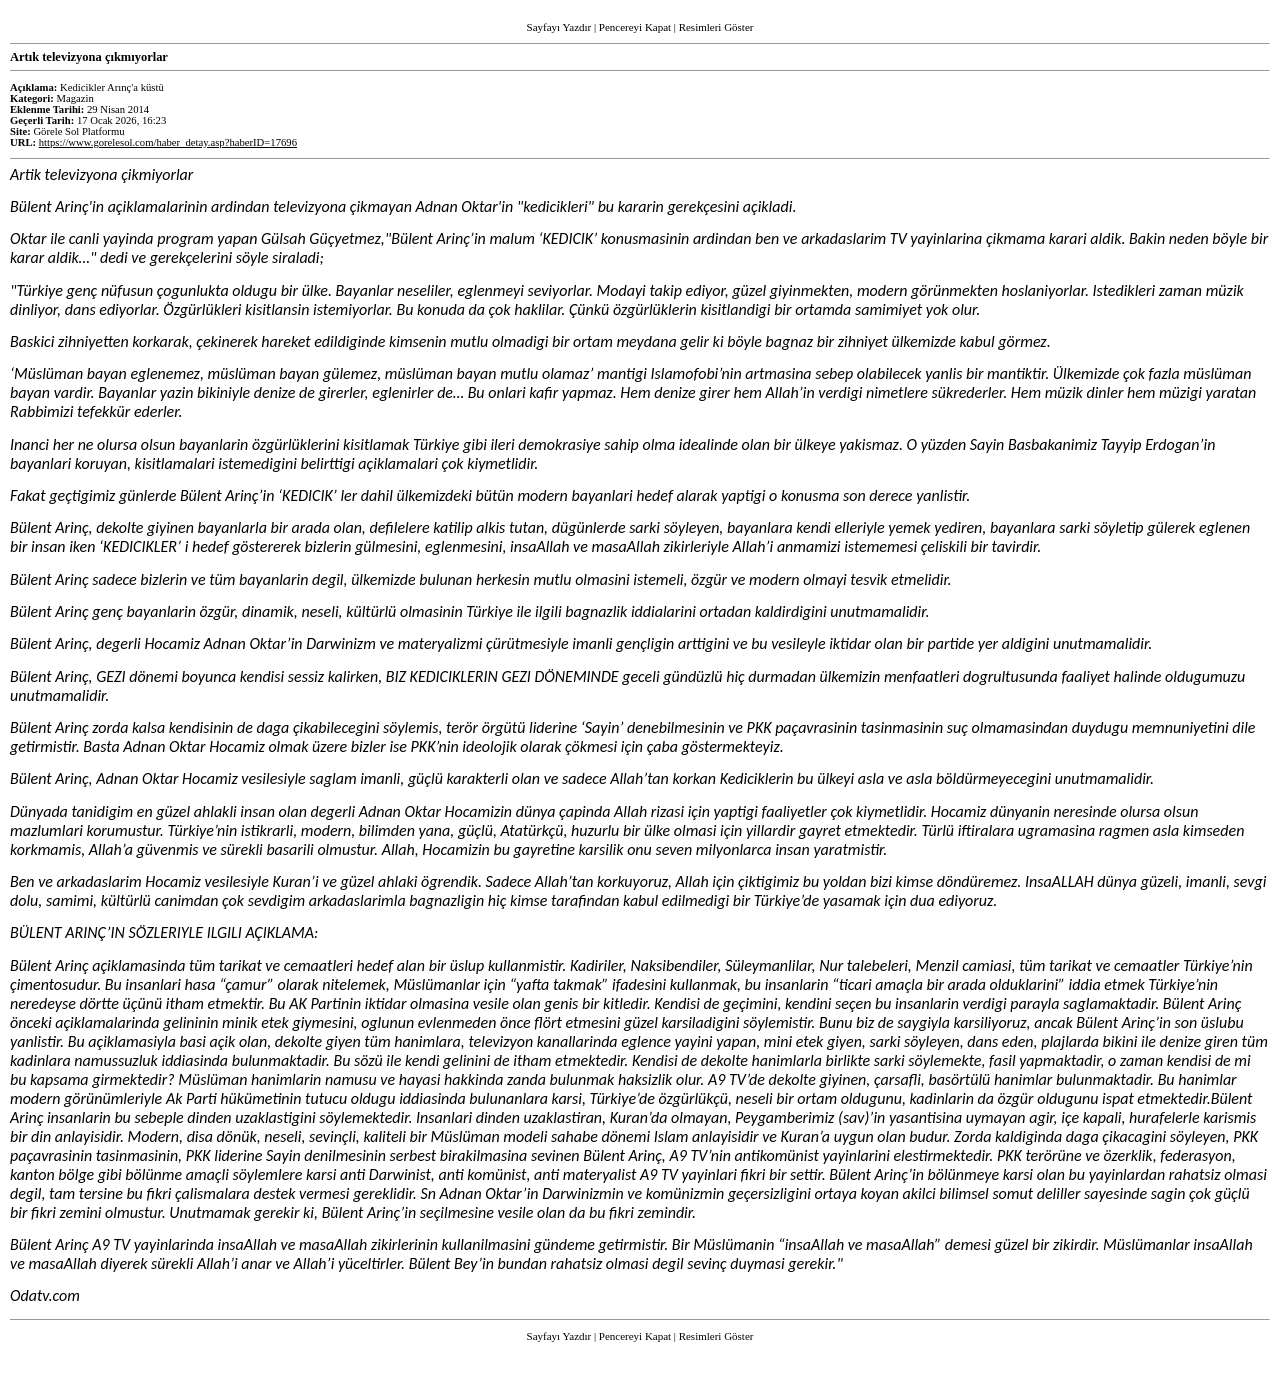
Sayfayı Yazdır (559, 27)
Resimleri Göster (716, 27)
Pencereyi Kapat (635, 27)
